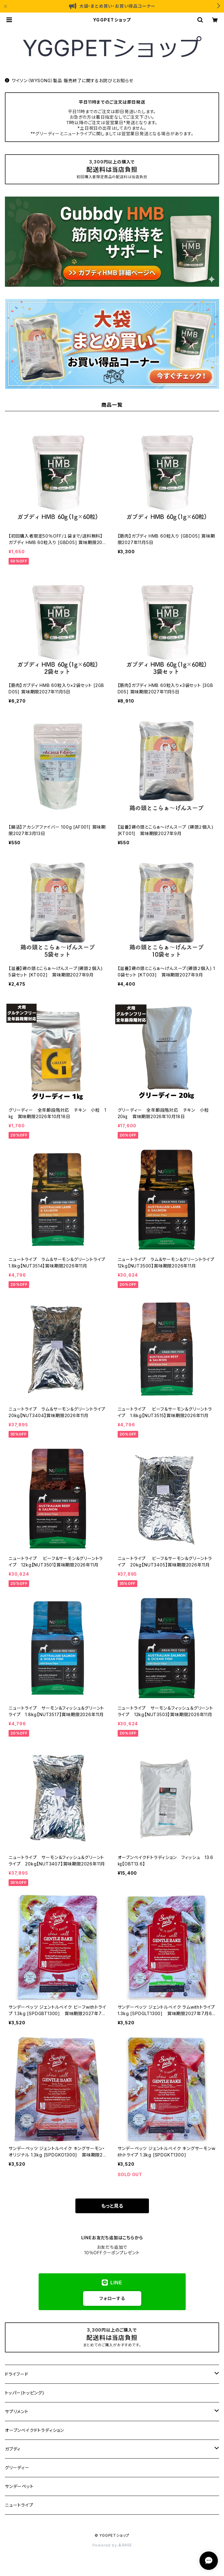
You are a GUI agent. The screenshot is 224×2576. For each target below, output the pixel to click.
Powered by (112, 2545)
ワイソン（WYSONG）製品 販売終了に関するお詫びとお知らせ (69, 80)
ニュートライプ (19, 2505)
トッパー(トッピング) (24, 2392)
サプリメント (16, 2411)
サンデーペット (19, 2486)
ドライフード (16, 2374)
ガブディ (13, 2448)
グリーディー (17, 2467)
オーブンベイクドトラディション (34, 2430)
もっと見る (112, 2206)
